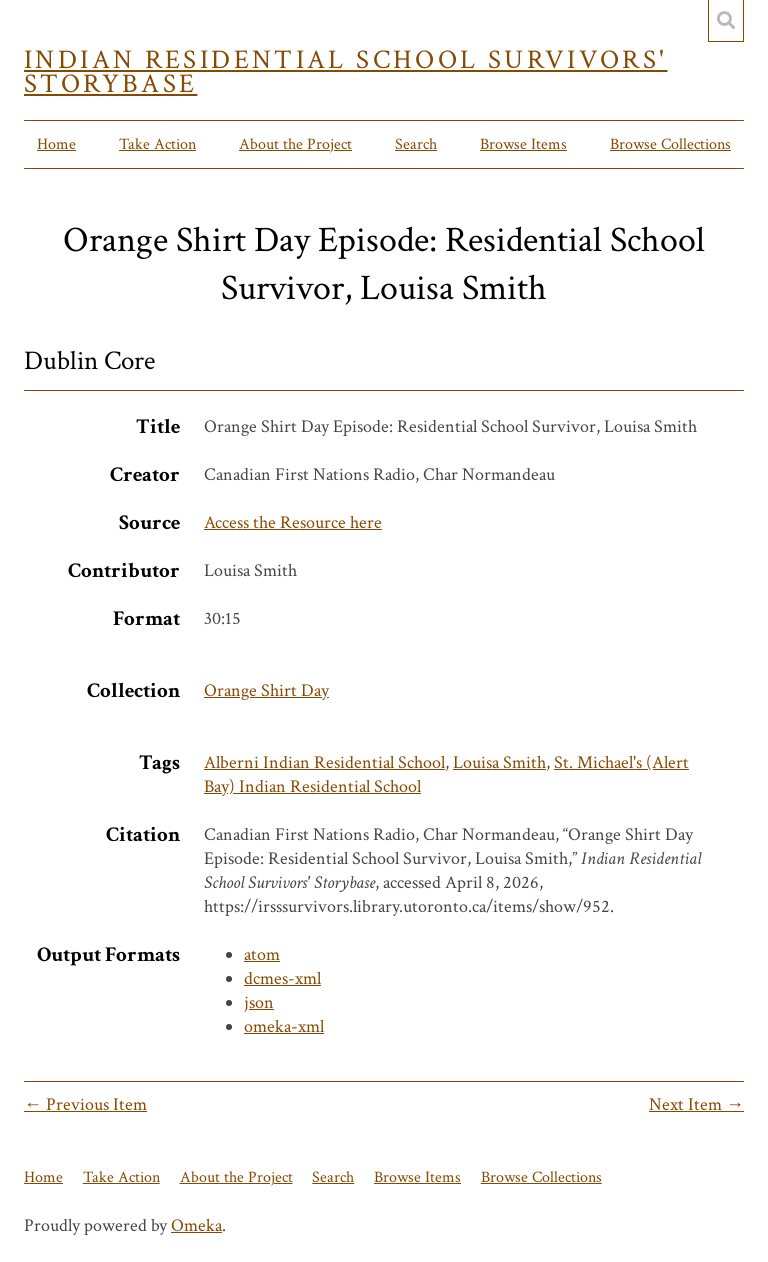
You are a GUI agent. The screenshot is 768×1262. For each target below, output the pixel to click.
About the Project (295, 144)
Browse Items (523, 144)
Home (56, 144)
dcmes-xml (282, 978)
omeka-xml (284, 1026)
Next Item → (696, 1104)
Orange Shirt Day (266, 690)
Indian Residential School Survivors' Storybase (346, 72)
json (259, 1002)
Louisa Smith (499, 762)
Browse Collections (670, 144)
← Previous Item (85, 1104)
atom (262, 954)
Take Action (157, 144)
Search (416, 144)
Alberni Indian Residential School (324, 762)
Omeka (196, 1225)
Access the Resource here (293, 522)
